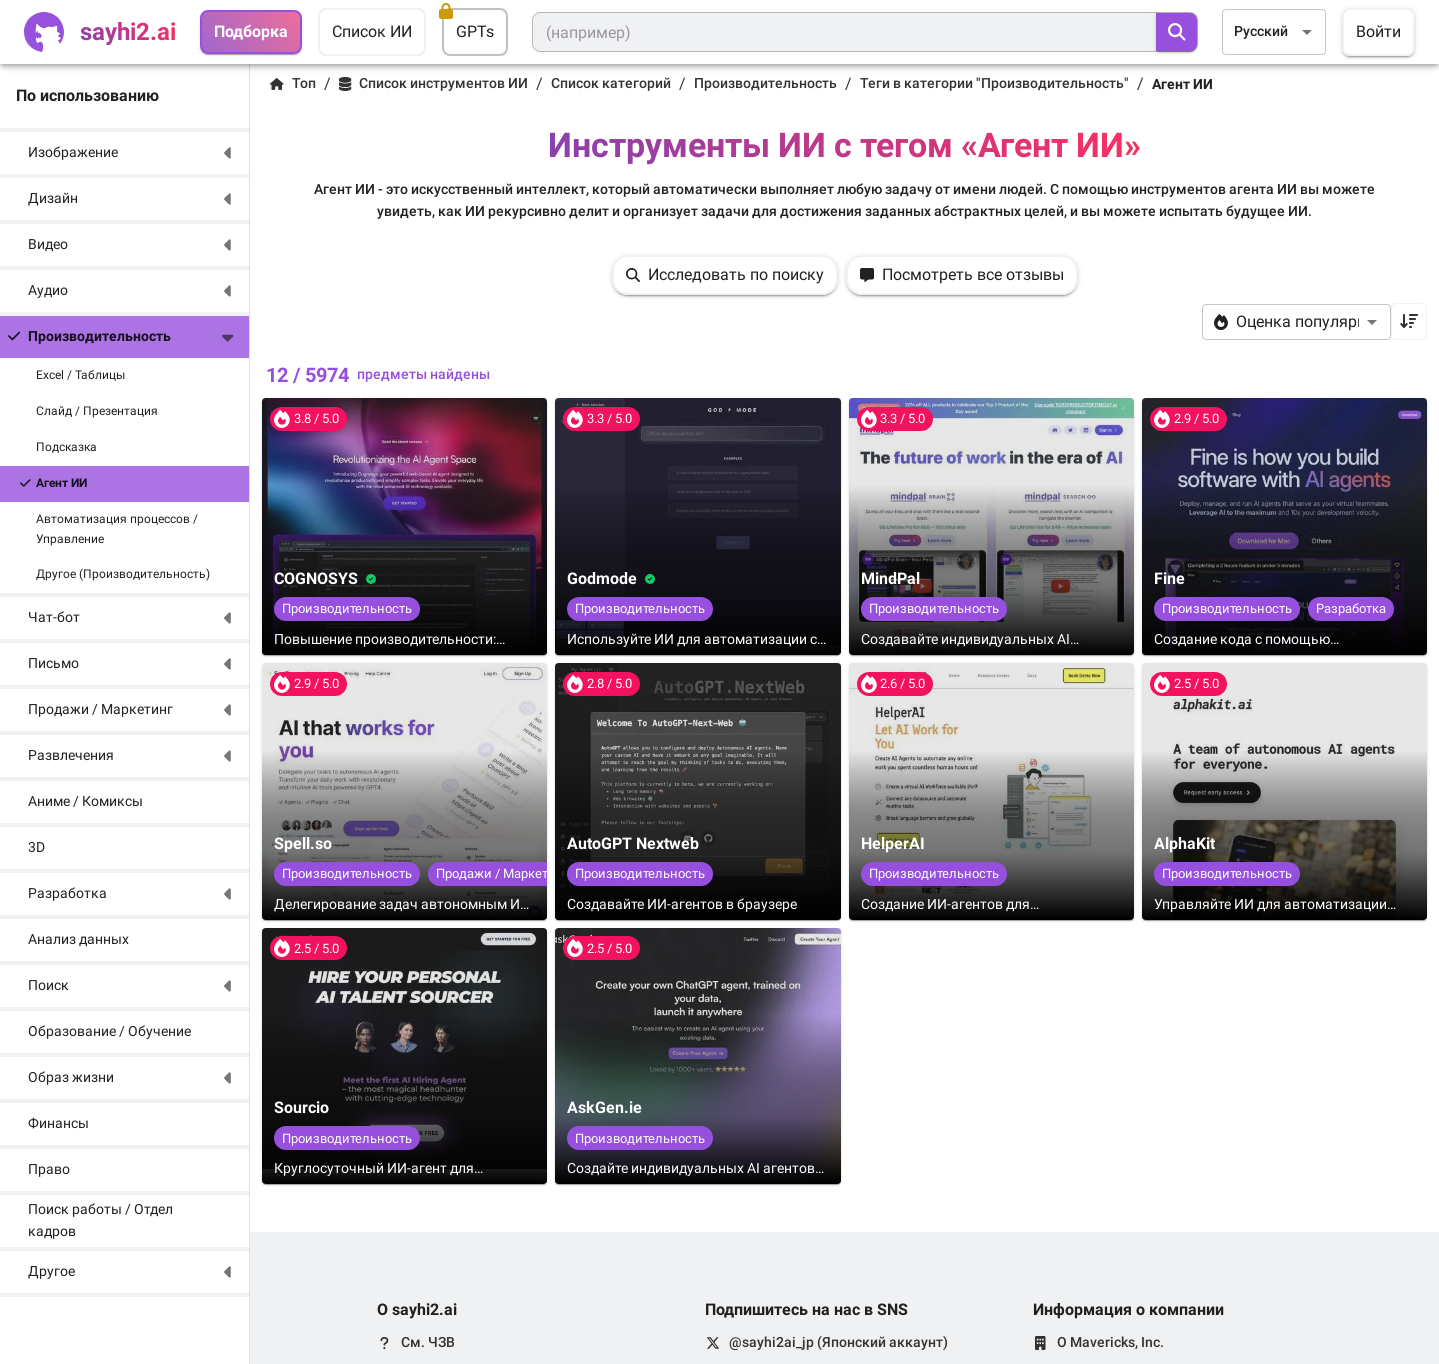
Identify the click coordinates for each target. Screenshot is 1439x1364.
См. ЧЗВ (428, 1342)
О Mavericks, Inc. (1110, 1342)
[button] (124, 153)
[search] (1177, 32)
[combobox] (1274, 31)
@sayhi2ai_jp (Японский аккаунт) (838, 1342)
